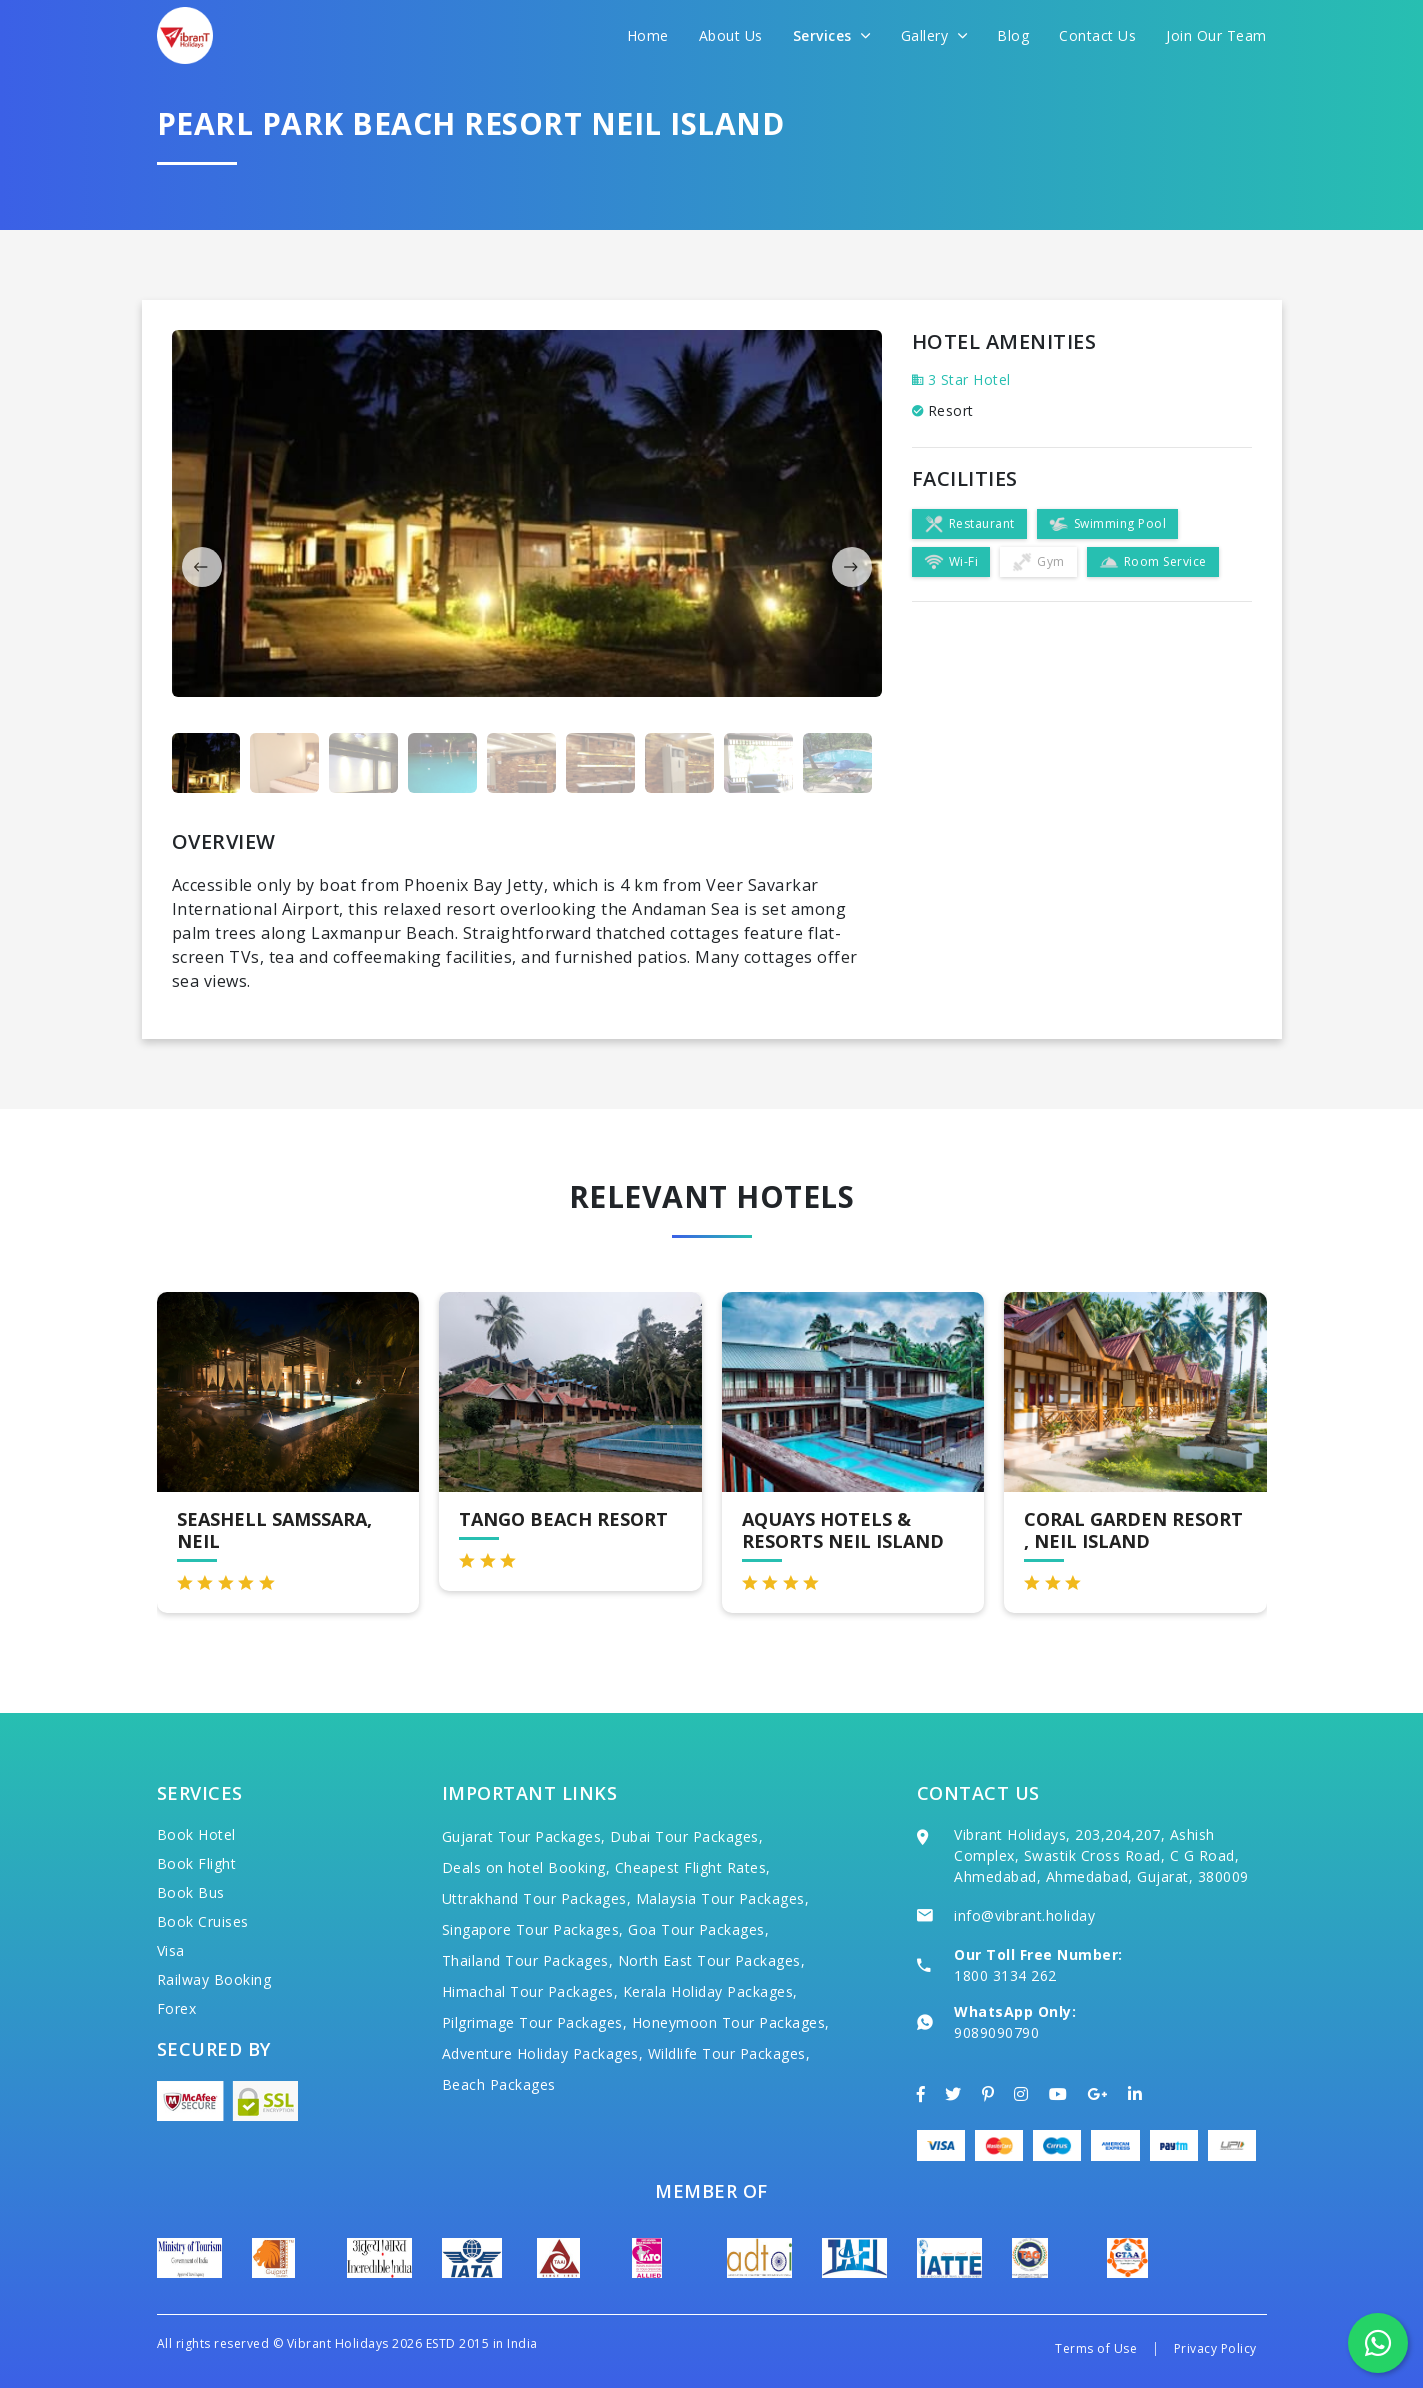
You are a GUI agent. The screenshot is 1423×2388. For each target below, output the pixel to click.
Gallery (934, 35)
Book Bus (191, 1892)
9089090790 (996, 2032)
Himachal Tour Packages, (530, 1991)
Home (648, 35)
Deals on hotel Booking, (526, 1867)
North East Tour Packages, (712, 1960)
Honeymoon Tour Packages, (731, 2022)
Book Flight (197, 1863)
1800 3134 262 (1005, 1975)
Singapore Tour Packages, (533, 1929)
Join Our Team (1216, 35)
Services (832, 35)
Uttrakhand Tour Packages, (537, 1898)
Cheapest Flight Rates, (693, 1867)
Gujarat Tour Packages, (524, 1836)
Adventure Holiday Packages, (543, 2053)
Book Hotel (196, 1834)
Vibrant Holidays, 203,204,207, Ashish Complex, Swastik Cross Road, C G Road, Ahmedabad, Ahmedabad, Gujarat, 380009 (1101, 1855)
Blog (1013, 35)
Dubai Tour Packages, (686, 1836)
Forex (177, 2008)
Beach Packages (499, 2084)
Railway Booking (214, 1979)
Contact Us (1097, 35)
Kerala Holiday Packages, (710, 1991)
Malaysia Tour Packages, (723, 1898)
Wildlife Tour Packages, (729, 2053)
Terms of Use (1096, 2348)
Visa (171, 1950)
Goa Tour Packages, (698, 1929)
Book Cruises (203, 1921)
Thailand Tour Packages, (528, 1960)
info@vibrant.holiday (1024, 1915)
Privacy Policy (1215, 2348)
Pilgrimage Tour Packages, (535, 2022)
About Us (731, 35)
